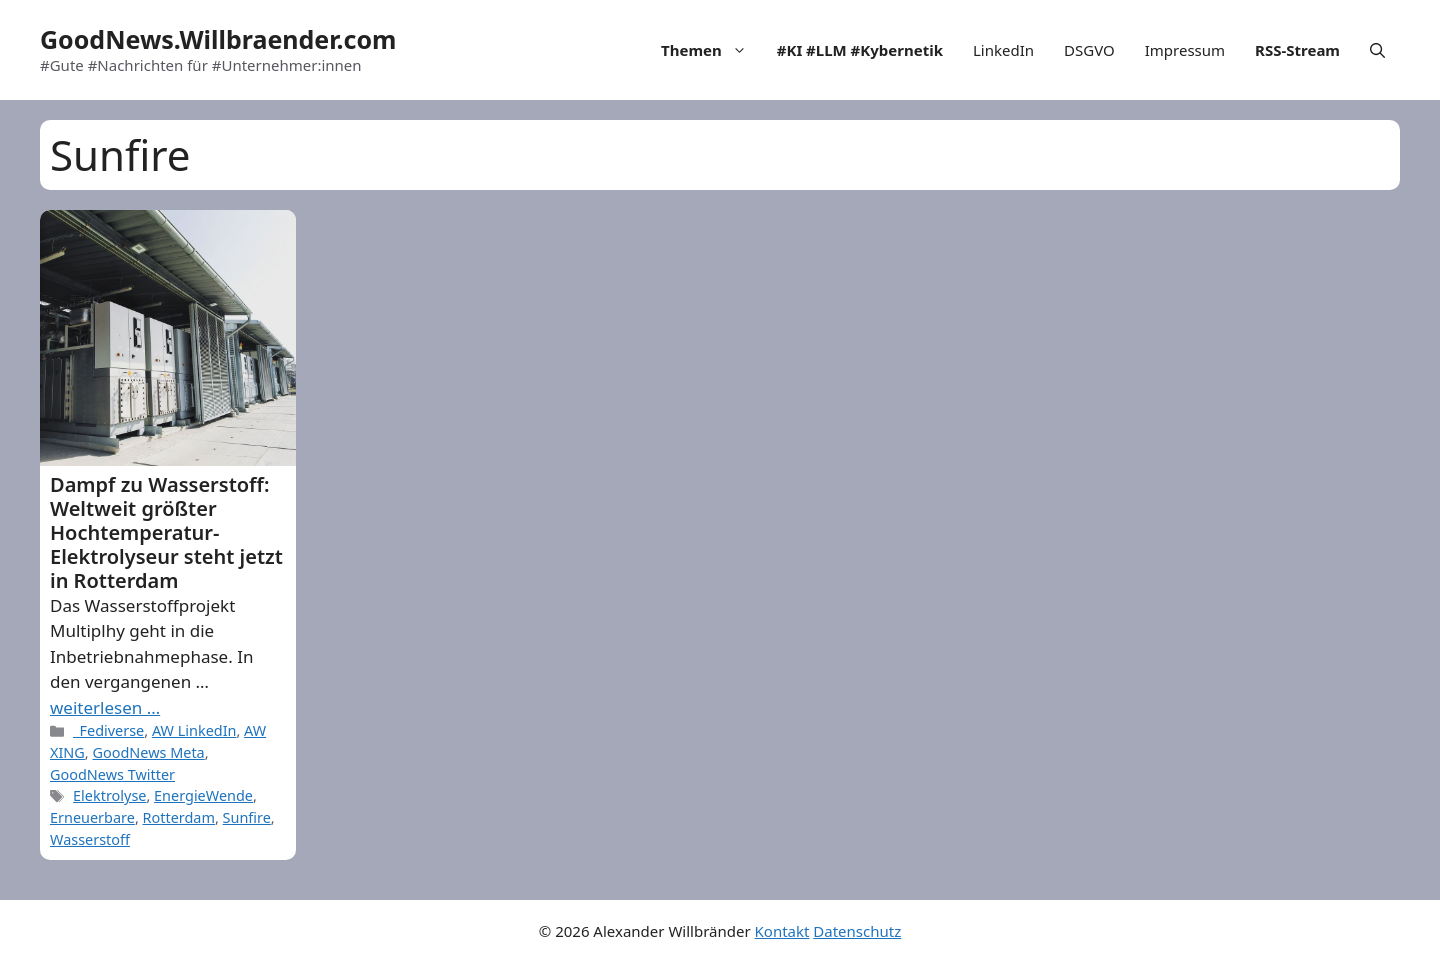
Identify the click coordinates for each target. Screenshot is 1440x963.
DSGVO (1089, 50)
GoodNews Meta (148, 752)
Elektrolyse (109, 795)
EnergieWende (203, 795)
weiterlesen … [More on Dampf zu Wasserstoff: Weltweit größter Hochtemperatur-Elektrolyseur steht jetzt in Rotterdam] (105, 707)
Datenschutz (857, 931)
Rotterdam (179, 817)
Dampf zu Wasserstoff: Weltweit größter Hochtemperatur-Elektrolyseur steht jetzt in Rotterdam (166, 532)
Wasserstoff (90, 839)
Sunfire (247, 817)
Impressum (1185, 50)
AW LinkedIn (194, 730)
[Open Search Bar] (1377, 50)
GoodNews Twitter (112, 774)
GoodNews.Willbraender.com (218, 39)
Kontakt (782, 931)
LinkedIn (1003, 50)
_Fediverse (108, 730)
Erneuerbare (92, 817)
